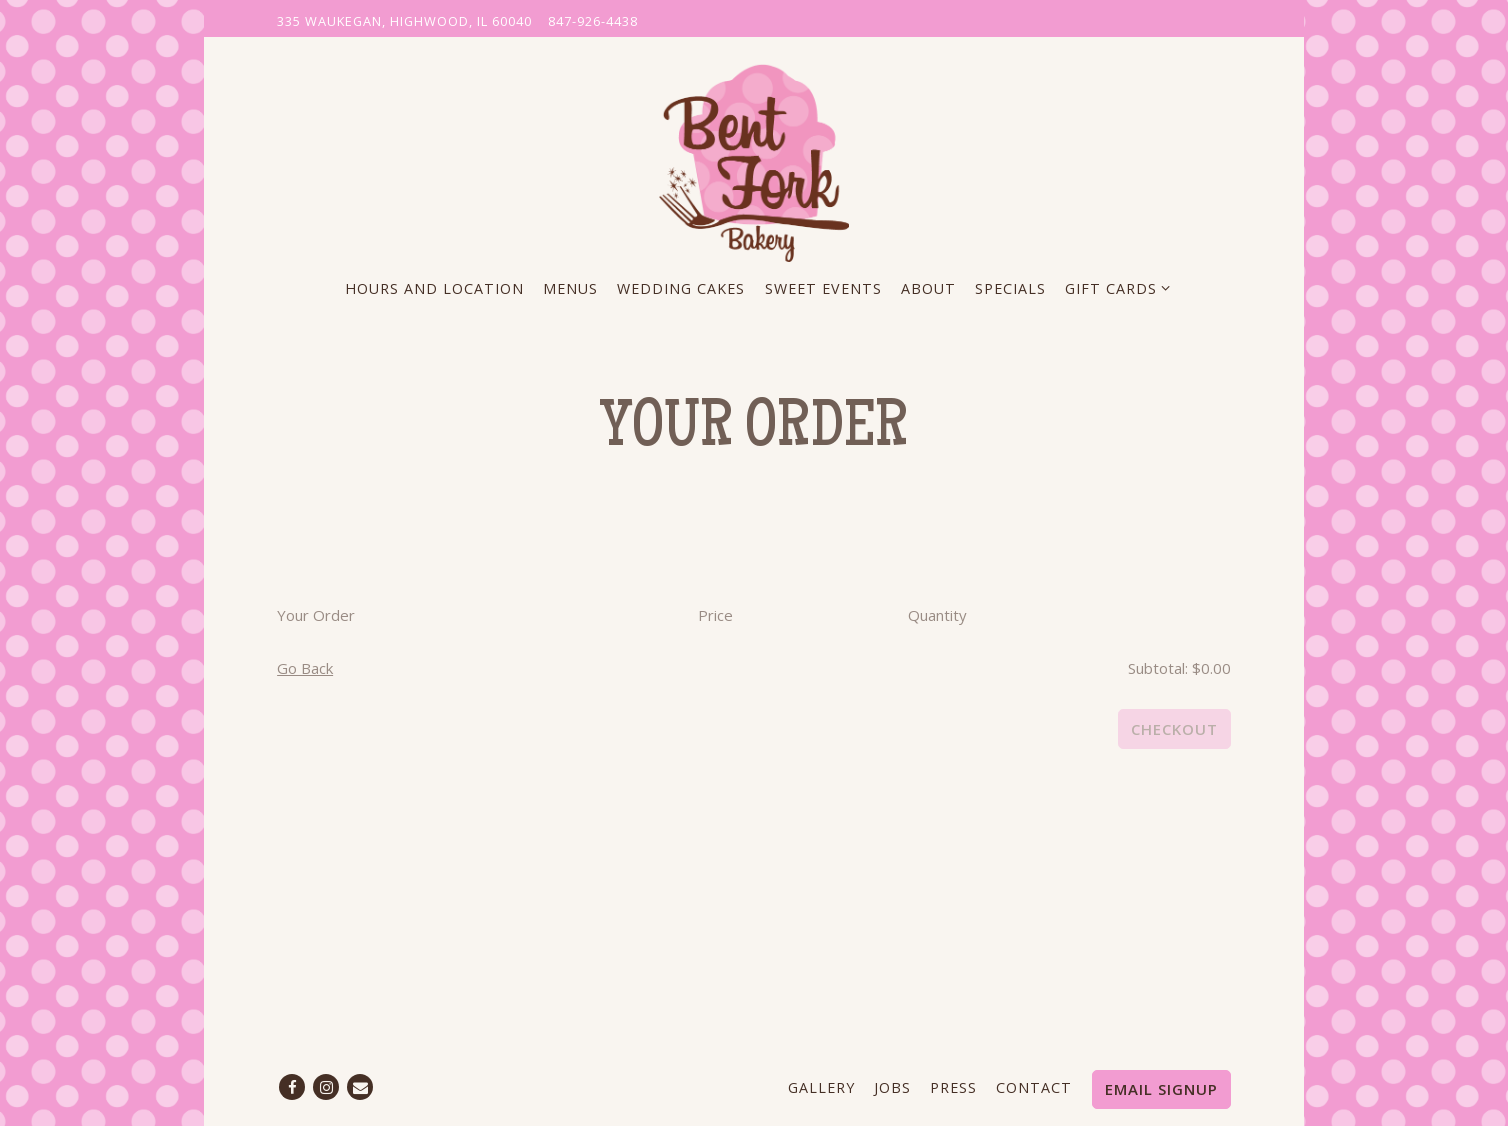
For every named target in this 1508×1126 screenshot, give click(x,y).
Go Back (305, 668)
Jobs (892, 1087)
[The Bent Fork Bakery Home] (754, 160)
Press (953, 1087)
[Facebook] (292, 1087)
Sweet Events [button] (823, 288)
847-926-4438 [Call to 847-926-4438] (593, 21)
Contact (1034, 1087)
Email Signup (1161, 1089)
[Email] (360, 1087)
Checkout (1174, 729)
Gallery (821, 1087)
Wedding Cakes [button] (681, 288)
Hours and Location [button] (434, 288)
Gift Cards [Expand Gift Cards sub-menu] (1114, 287)
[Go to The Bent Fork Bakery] (404, 21)
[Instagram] (326, 1087)
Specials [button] (1010, 288)
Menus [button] (570, 288)
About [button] (928, 288)
